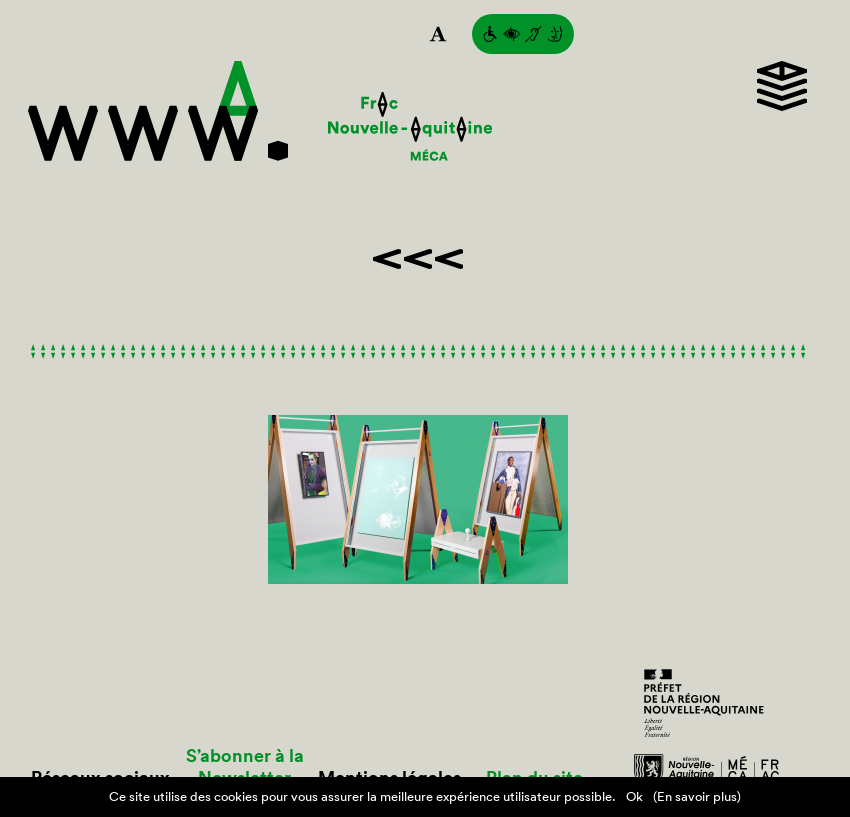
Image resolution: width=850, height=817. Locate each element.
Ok (634, 796)
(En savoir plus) (697, 796)
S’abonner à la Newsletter (245, 767)
